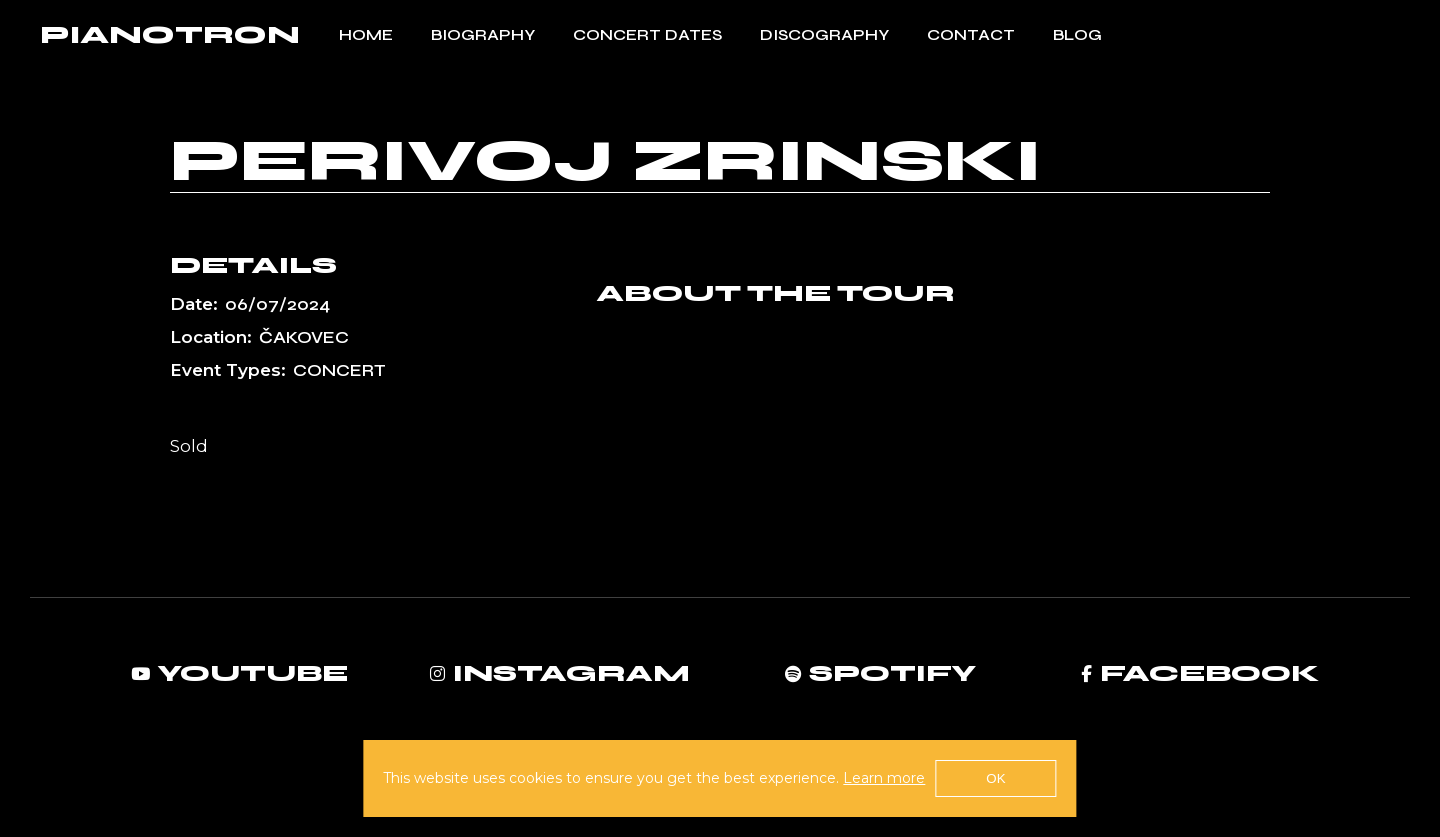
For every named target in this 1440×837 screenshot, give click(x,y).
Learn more (884, 778)
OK (995, 778)
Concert (339, 370)
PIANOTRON (170, 35)
